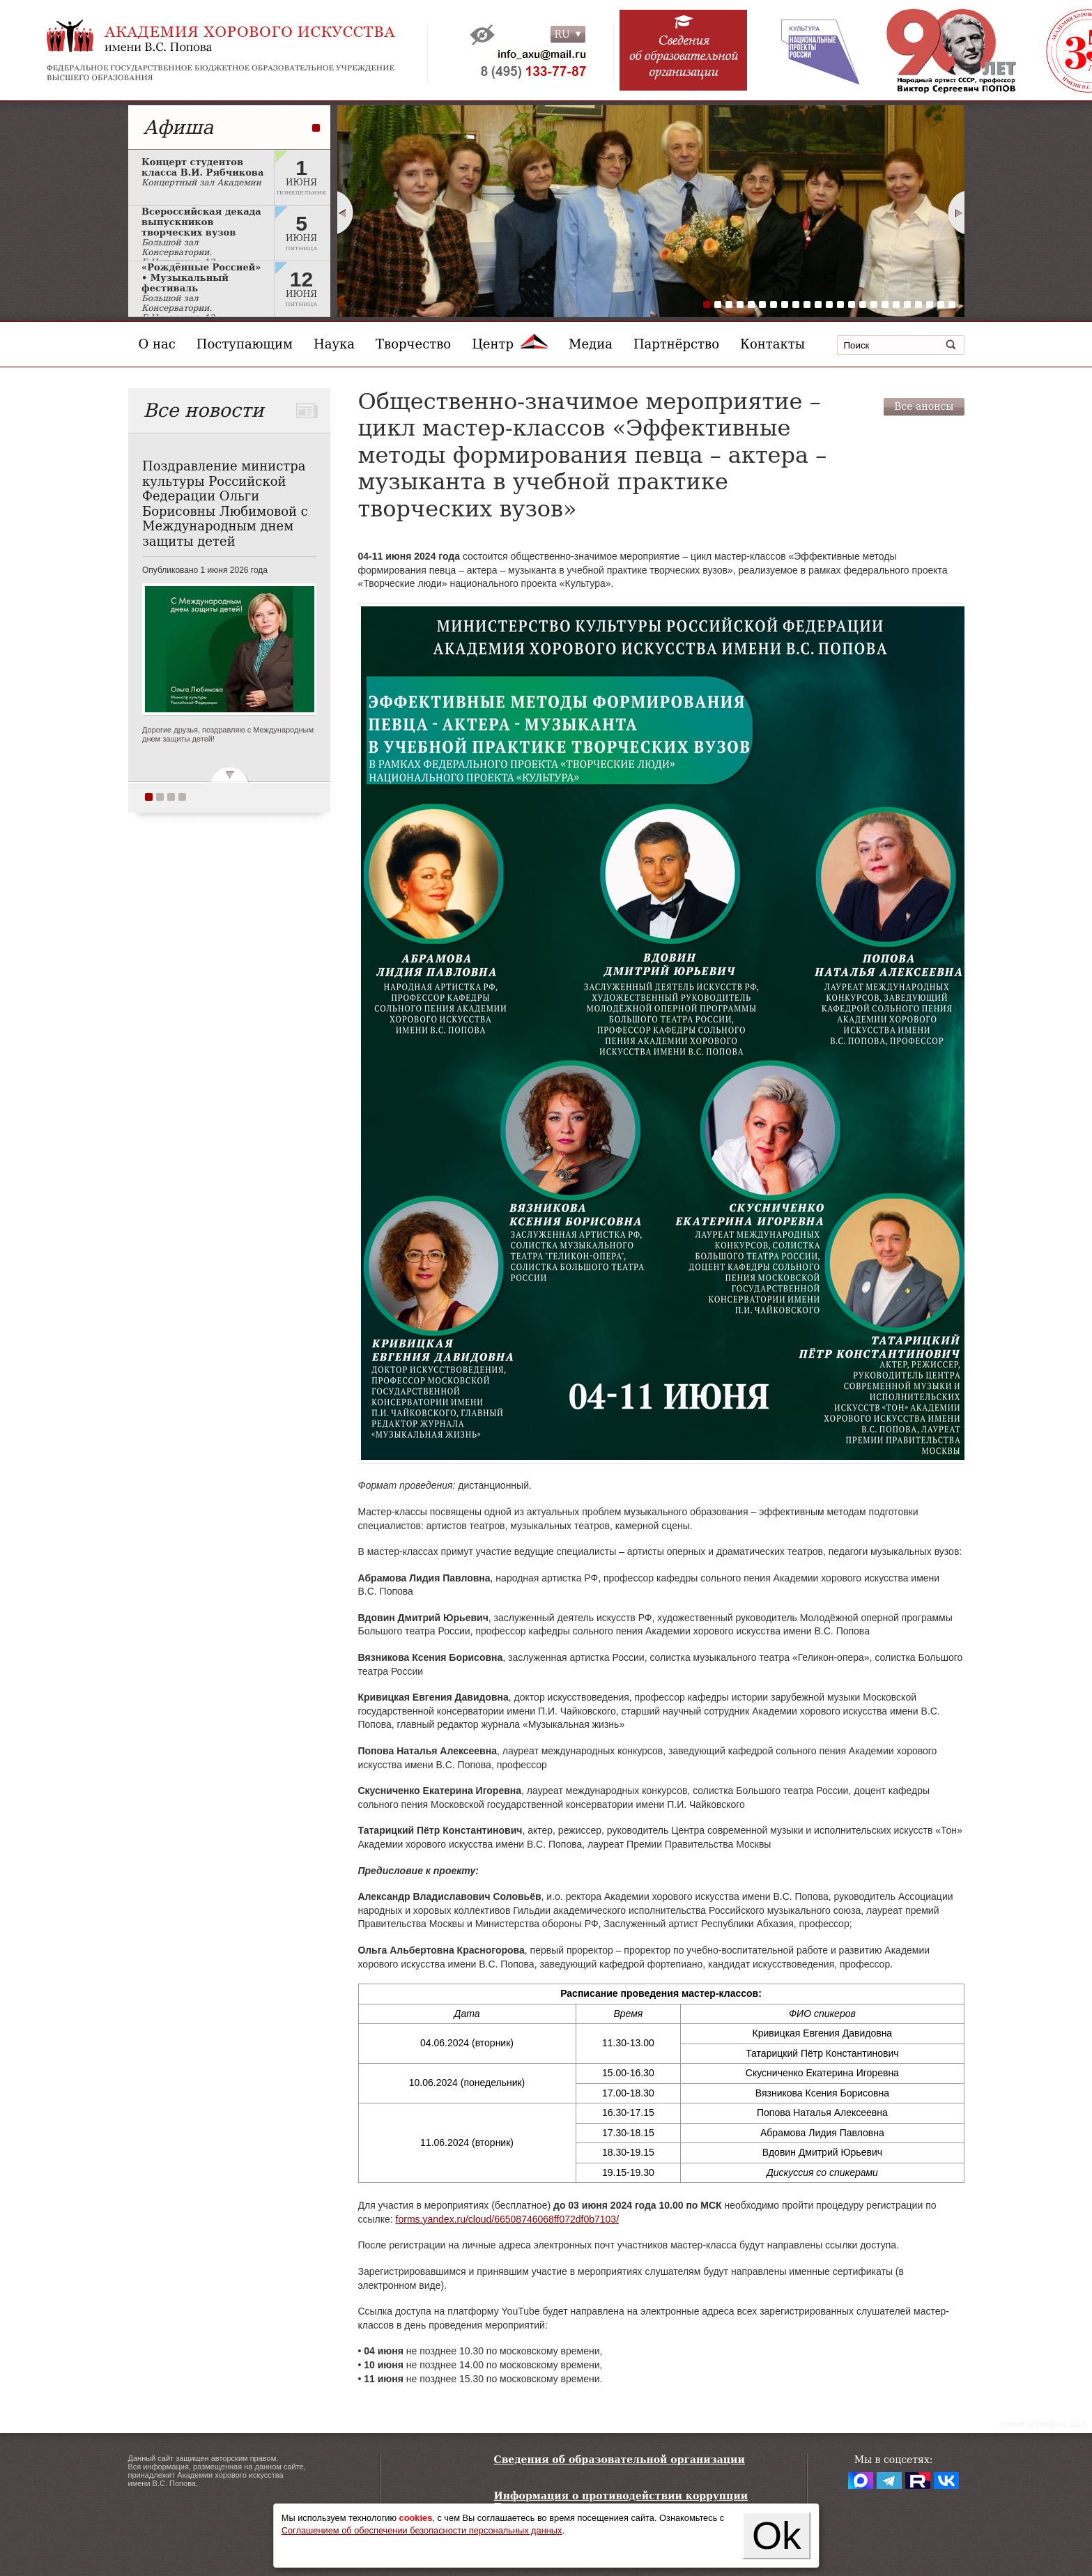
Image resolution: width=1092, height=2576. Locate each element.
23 (951, 304)
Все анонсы (923, 406)
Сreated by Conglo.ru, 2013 (1042, 2424)
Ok (776, 2535)
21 (929, 304)
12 (829, 304)
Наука (334, 344)
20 (918, 304)
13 (840, 304)
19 (907, 304)
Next (957, 213)
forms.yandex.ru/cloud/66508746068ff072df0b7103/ (507, 2219)
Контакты (772, 344)
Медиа (591, 344)
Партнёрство (676, 344)
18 (896, 304)
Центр (510, 344)
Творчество (413, 344)
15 (862, 304)
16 (873, 304)
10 (806, 304)
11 (818, 304)
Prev (345, 213)
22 (940, 304)
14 (851, 304)
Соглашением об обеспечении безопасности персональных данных (422, 2530)
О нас (157, 344)
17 (885, 304)
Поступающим (245, 344)
